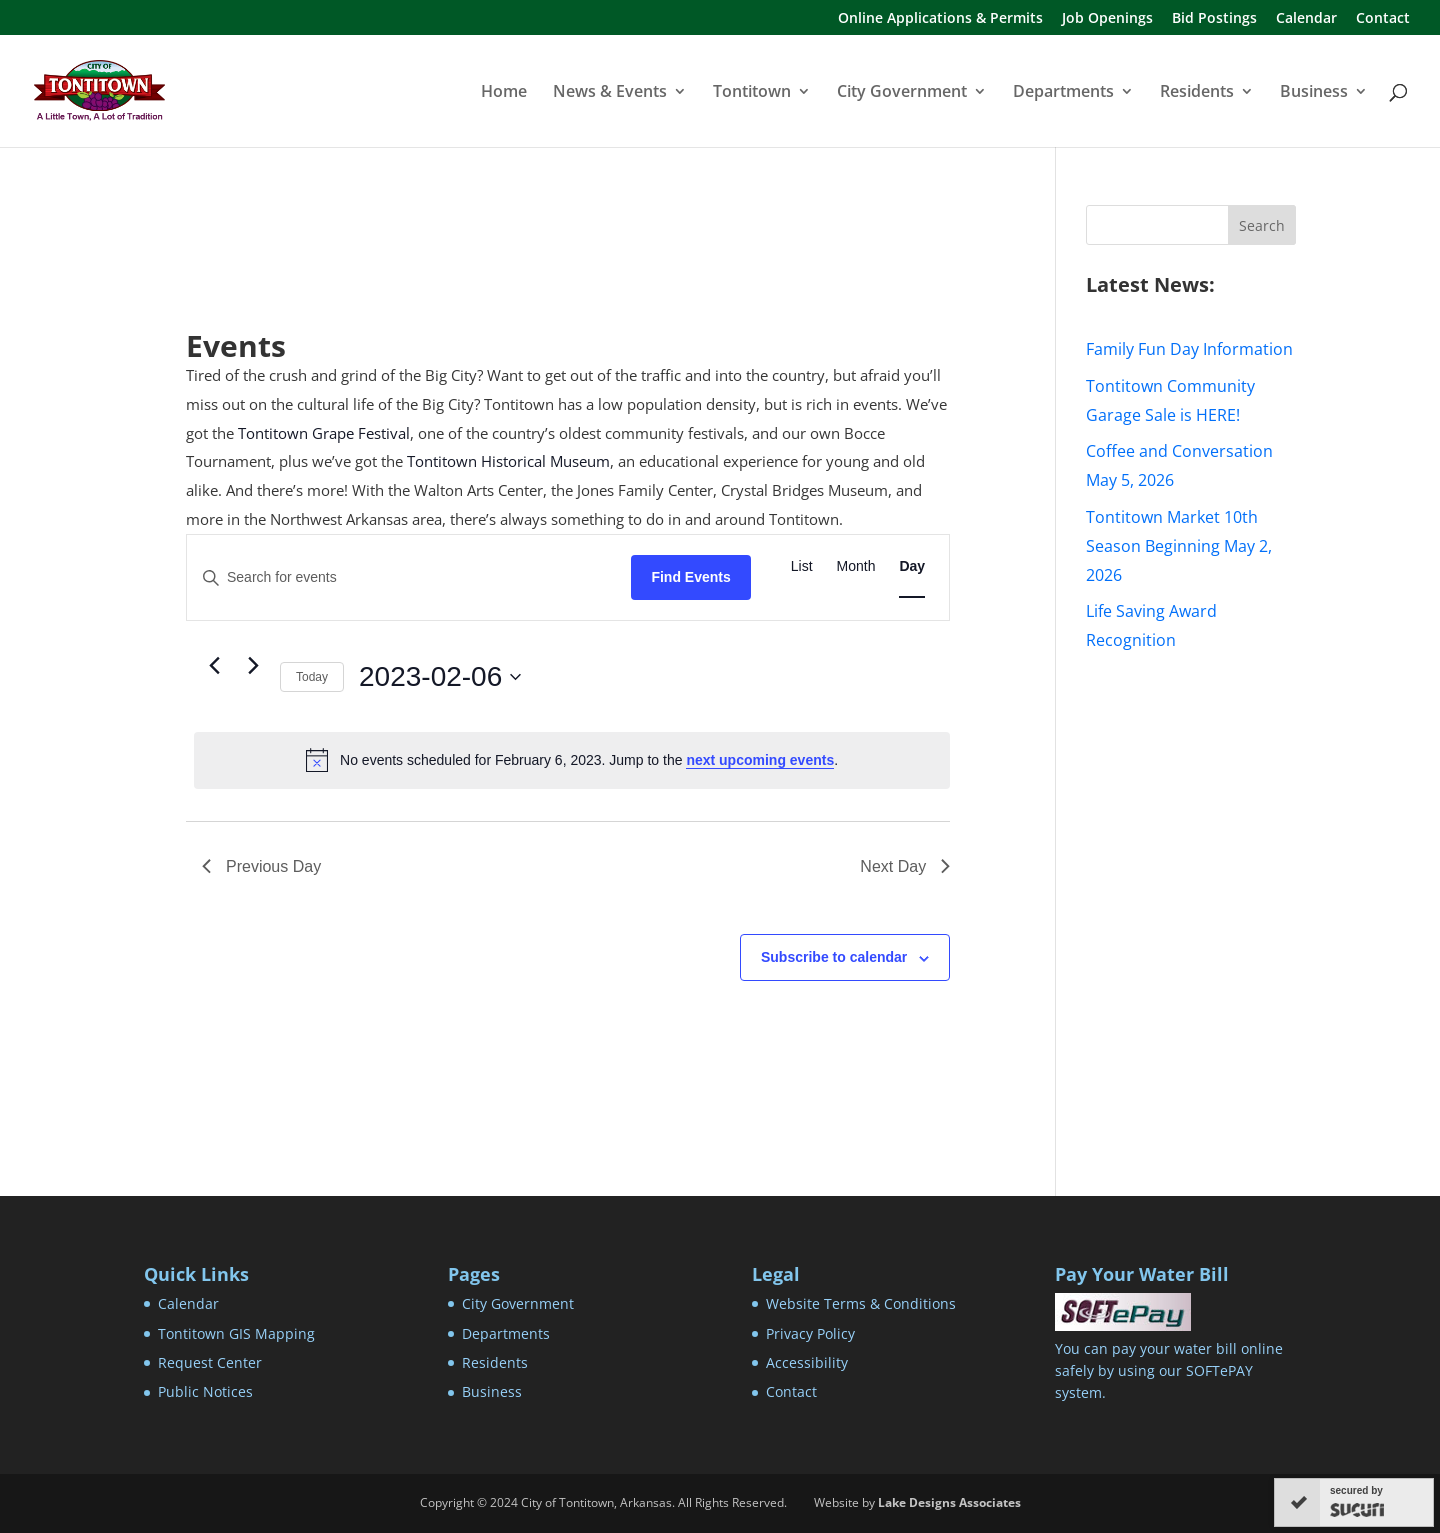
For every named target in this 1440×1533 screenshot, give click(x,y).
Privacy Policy (810, 1333)
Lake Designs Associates (949, 1502)
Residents (1197, 93)
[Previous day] (214, 665)
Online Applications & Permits (940, 19)
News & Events (610, 93)
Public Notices (205, 1391)
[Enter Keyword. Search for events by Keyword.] (409, 577)
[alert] (572, 760)
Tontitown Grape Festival (324, 433)
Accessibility (807, 1362)
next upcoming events (760, 760)
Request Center (210, 1362)
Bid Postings (1214, 19)
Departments (1063, 93)
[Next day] (253, 665)
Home (504, 93)
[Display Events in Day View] (912, 566)
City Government (902, 93)
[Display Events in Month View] (856, 566)
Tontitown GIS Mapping (236, 1333)
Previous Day (261, 866)
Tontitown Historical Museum (508, 461)
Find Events (690, 577)
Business (1314, 93)
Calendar (1306, 19)
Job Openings (1107, 19)
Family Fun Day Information (1189, 349)
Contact (1383, 19)
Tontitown (752, 93)
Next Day (905, 866)
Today (312, 677)
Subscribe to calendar (834, 957)
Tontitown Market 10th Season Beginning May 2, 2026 (1179, 546)
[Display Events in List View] (802, 566)
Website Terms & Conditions (861, 1303)
